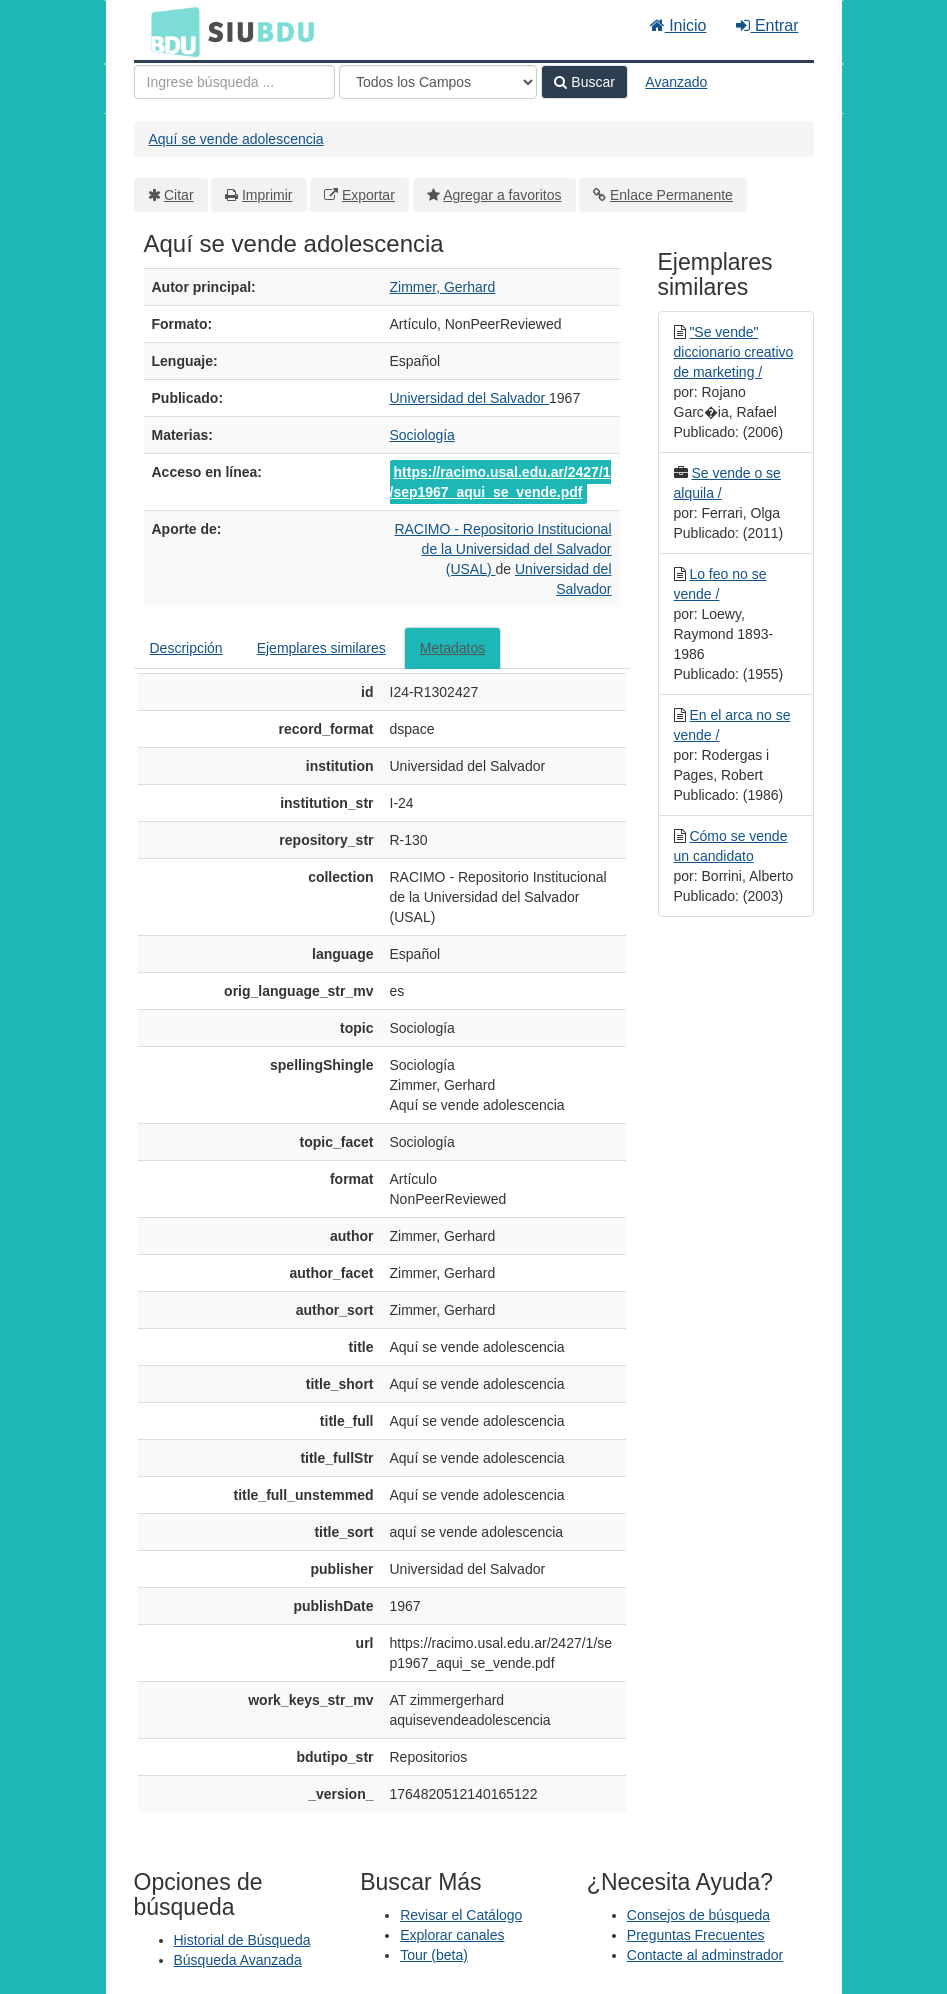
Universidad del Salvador (470, 398)
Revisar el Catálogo (461, 1915)
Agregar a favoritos (502, 195)
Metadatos (452, 648)
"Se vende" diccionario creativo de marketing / (734, 352)
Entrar (767, 25)
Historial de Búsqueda (242, 1940)
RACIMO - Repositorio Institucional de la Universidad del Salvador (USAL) (502, 549)
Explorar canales (452, 1935)
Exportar (368, 195)
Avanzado (676, 82)
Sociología (422, 435)
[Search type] (438, 82)
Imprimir (267, 195)
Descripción (186, 648)
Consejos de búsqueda (698, 1915)
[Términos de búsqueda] (234, 82)
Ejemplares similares (321, 648)
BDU (170, 31)
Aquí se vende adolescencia (236, 139)
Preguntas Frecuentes (696, 1935)
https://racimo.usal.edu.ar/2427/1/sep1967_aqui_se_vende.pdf (500, 482)
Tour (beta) (434, 1955)
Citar (179, 195)
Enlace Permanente (671, 195)
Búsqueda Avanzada (238, 1960)
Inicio (678, 25)
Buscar (584, 82)
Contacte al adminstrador (705, 1955)
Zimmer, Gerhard (443, 287)
